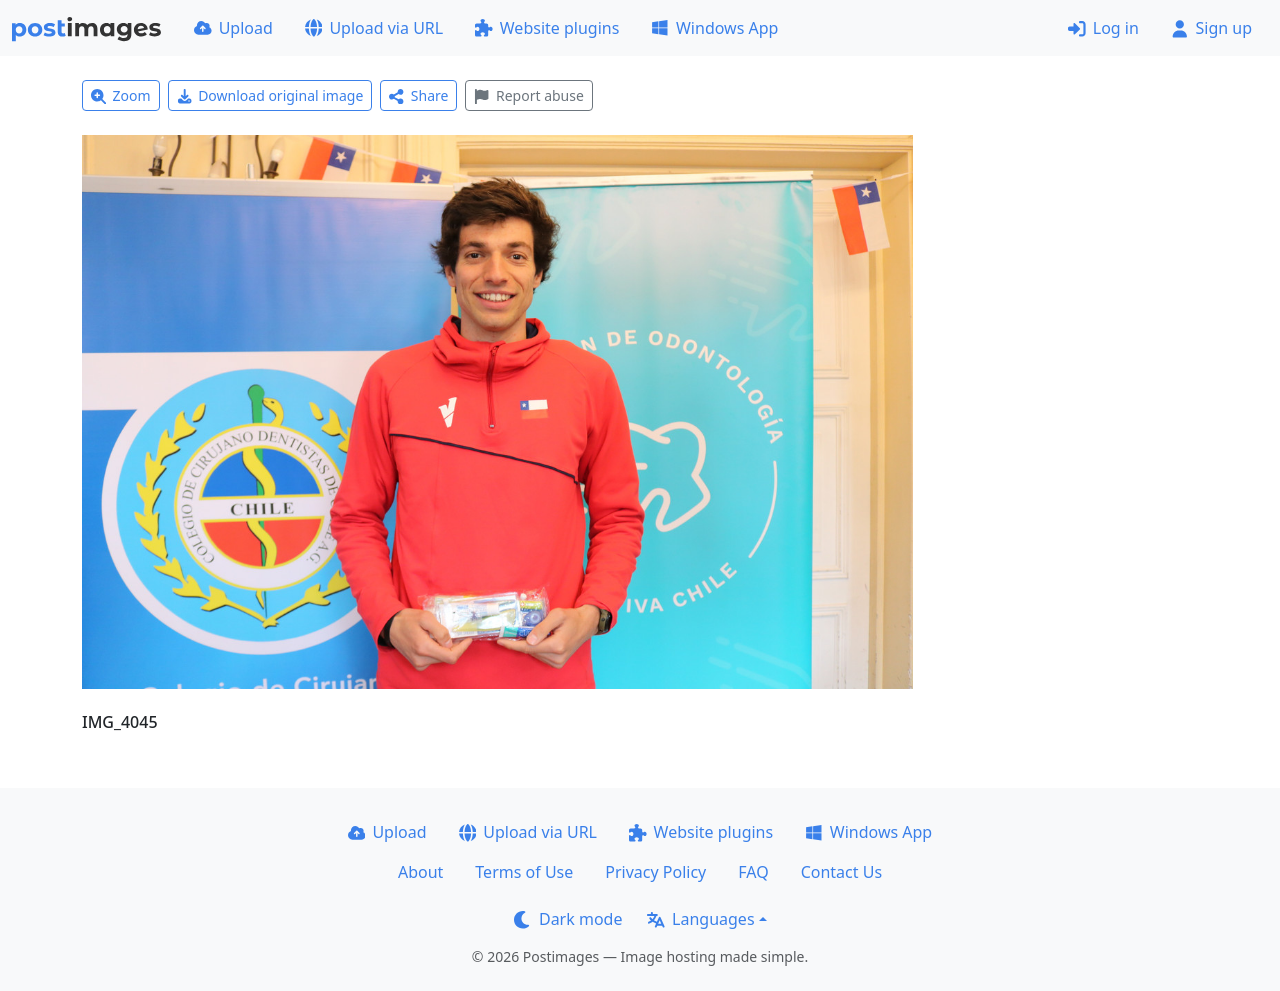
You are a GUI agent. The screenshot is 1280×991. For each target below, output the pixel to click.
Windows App (714, 28)
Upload (233, 28)
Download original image (270, 95)
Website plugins (547, 28)
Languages (700, 919)
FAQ (753, 872)
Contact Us (841, 872)
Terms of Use (524, 872)
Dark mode (568, 919)
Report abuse (528, 95)
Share (418, 95)
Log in (1103, 28)
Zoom (121, 95)
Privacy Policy (655, 872)
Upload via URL (374, 28)
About (420, 872)
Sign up (1211, 28)
